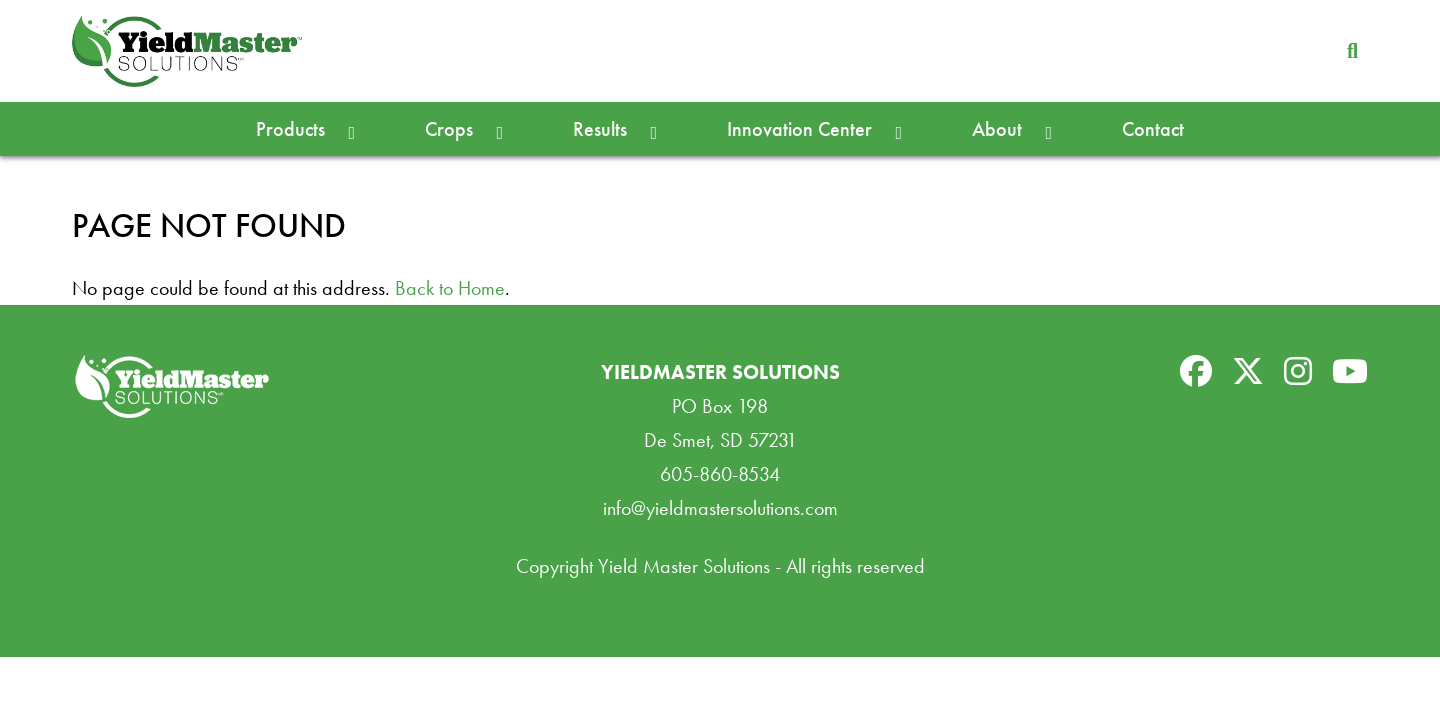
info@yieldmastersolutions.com (720, 508)
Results (600, 129)
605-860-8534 (720, 474)
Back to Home (450, 288)
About (997, 129)
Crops (449, 129)
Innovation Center (799, 129)
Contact (1153, 129)
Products (290, 129)
